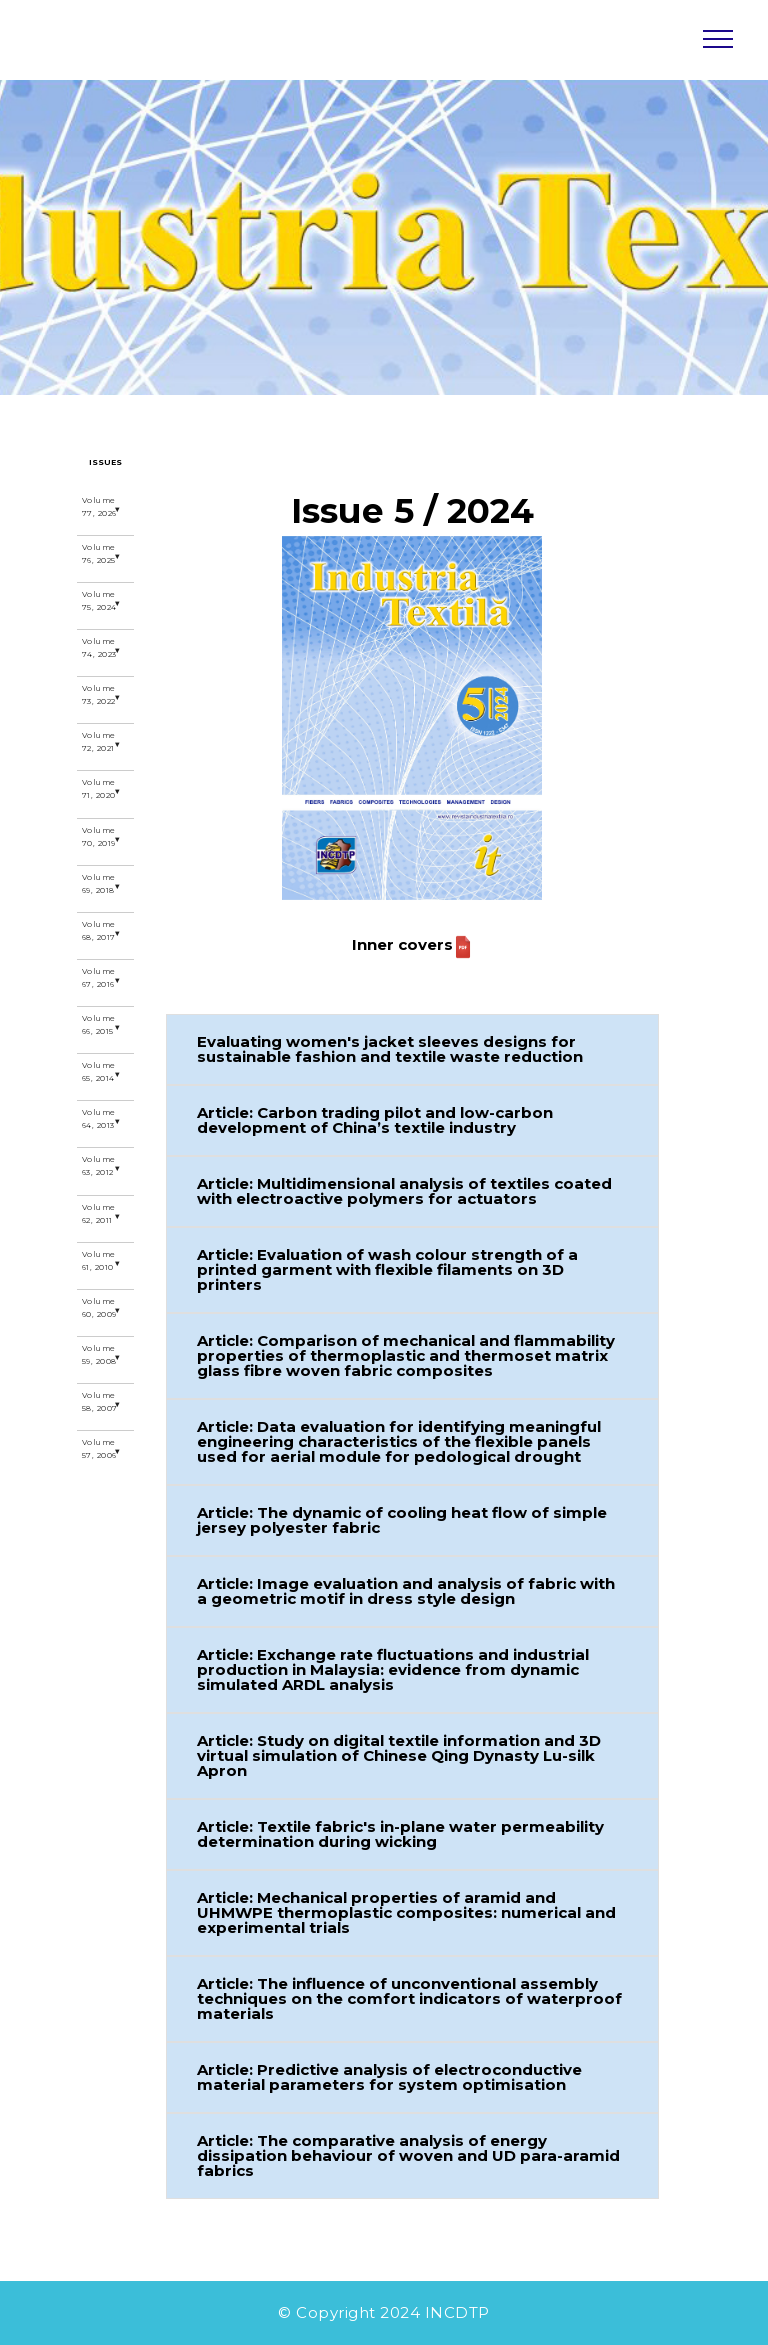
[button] (412, 1049)
